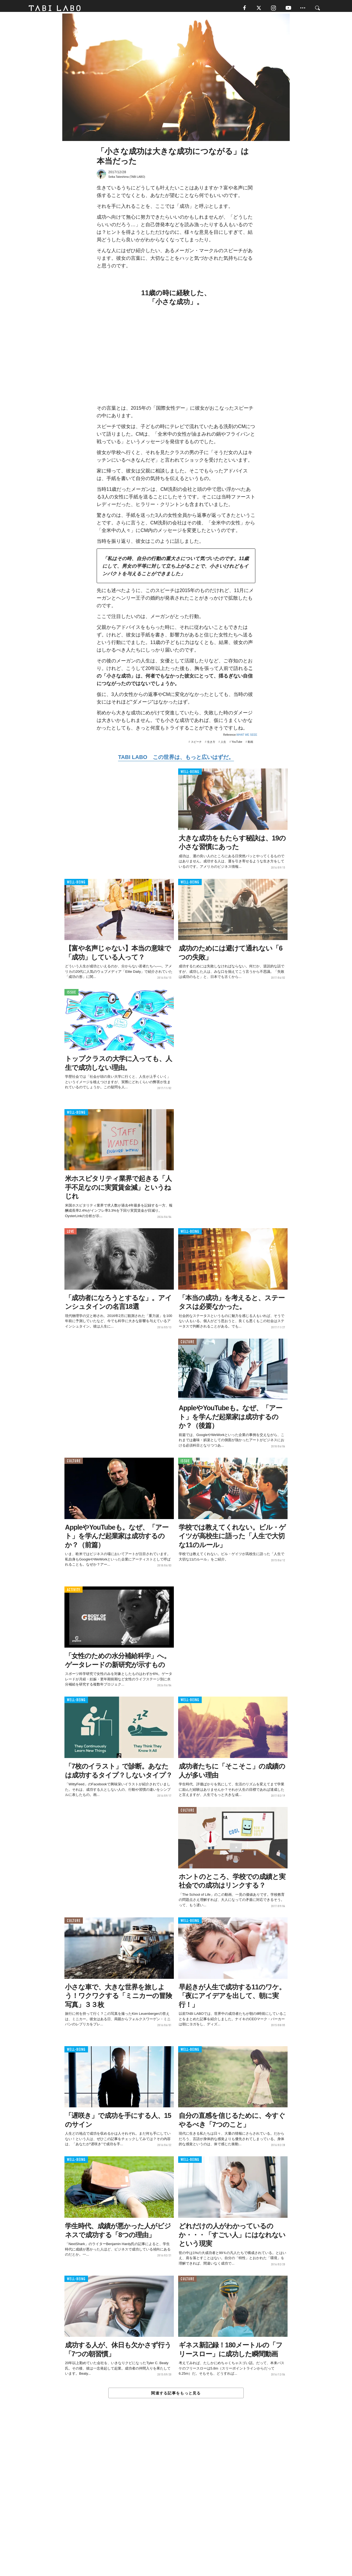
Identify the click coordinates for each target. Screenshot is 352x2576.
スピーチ (196, 744)
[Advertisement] (176, 2501)
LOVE (70, 1234)
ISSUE (71, 995)
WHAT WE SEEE (246, 737)
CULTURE (187, 1345)
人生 (223, 744)
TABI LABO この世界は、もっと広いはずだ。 (176, 760)
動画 (250, 744)
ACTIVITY (73, 1593)
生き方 (211, 744)
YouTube (237, 744)
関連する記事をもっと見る (176, 2396)
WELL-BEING (190, 775)
